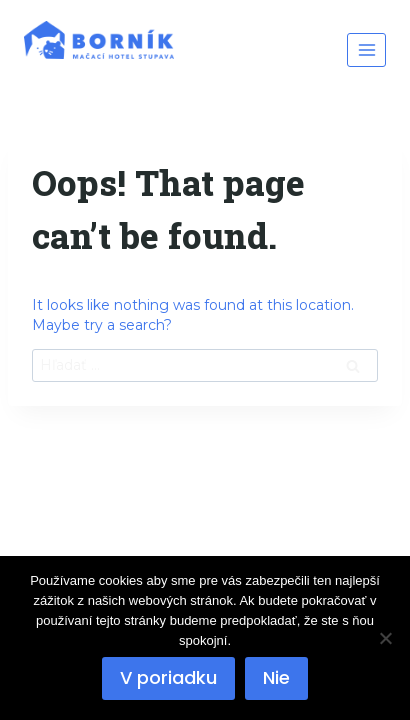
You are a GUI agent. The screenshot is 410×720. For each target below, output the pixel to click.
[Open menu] (366, 49)
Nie (276, 677)
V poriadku (168, 677)
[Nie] (385, 638)
